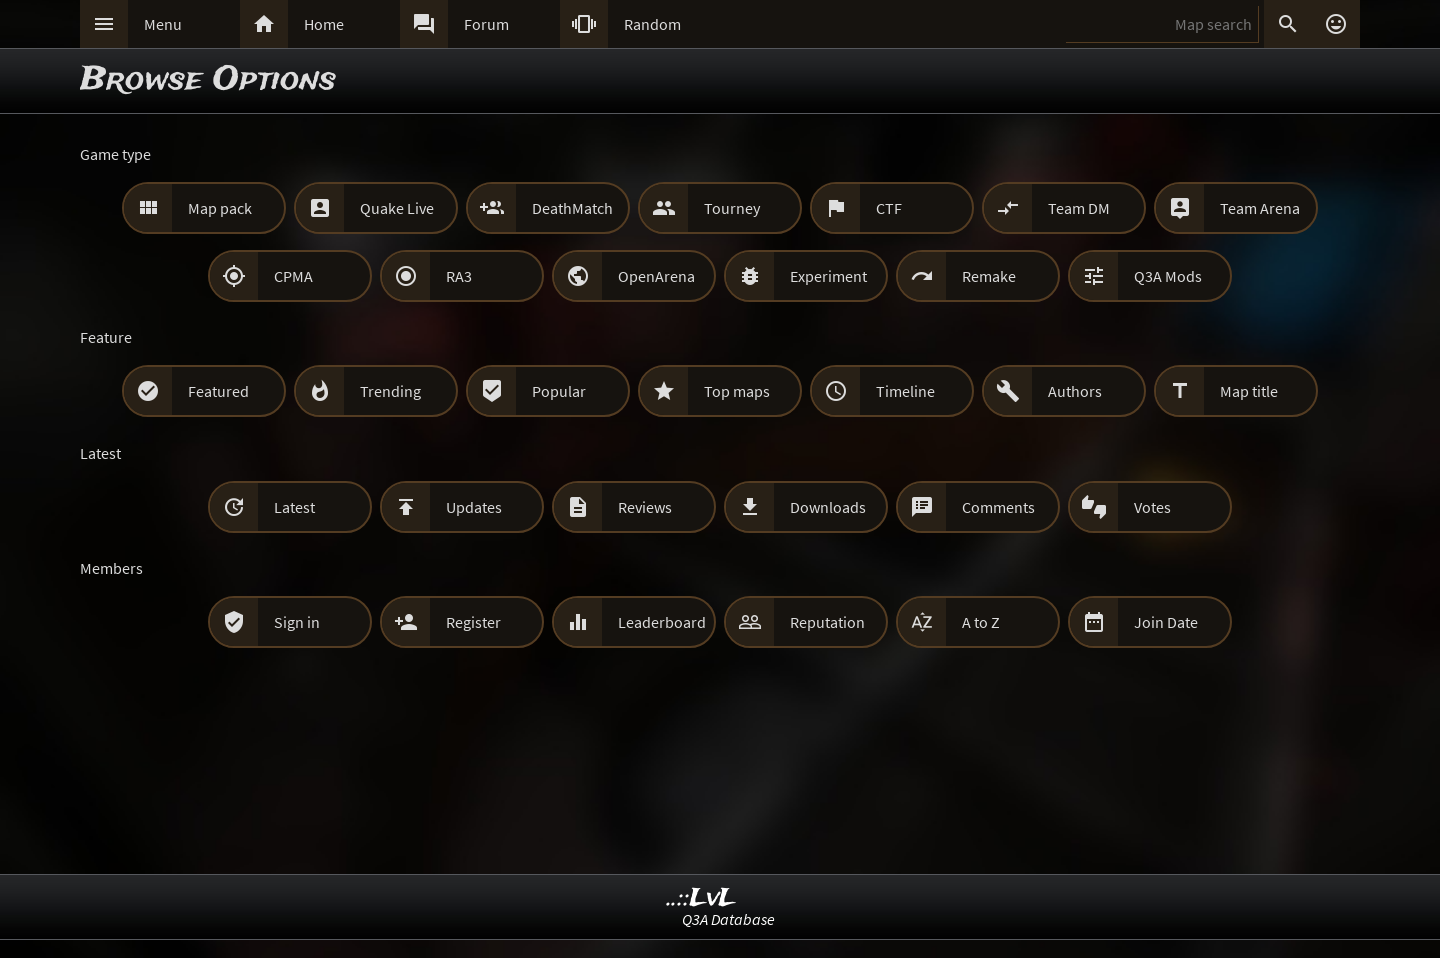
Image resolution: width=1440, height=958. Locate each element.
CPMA (293, 276)
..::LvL (701, 898)
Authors (1075, 391)
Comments (998, 507)
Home (324, 24)
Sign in (297, 622)
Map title (1249, 391)
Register (473, 622)
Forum (486, 24)
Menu (163, 24)
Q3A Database (728, 919)
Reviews (645, 507)
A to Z (981, 622)
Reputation (827, 622)
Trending (390, 391)
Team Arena (1260, 208)
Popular (559, 391)
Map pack (220, 208)
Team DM (1079, 208)
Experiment (828, 276)
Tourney (732, 208)
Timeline (905, 391)
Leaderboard (662, 622)
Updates (474, 507)
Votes (1152, 507)
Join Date (1166, 622)
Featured (218, 391)
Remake (989, 276)
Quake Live (397, 208)
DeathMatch (572, 208)
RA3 (459, 276)
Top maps (737, 391)
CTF (889, 208)
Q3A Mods (1168, 276)
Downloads (828, 507)
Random (652, 24)
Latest (294, 507)
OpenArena (656, 276)
